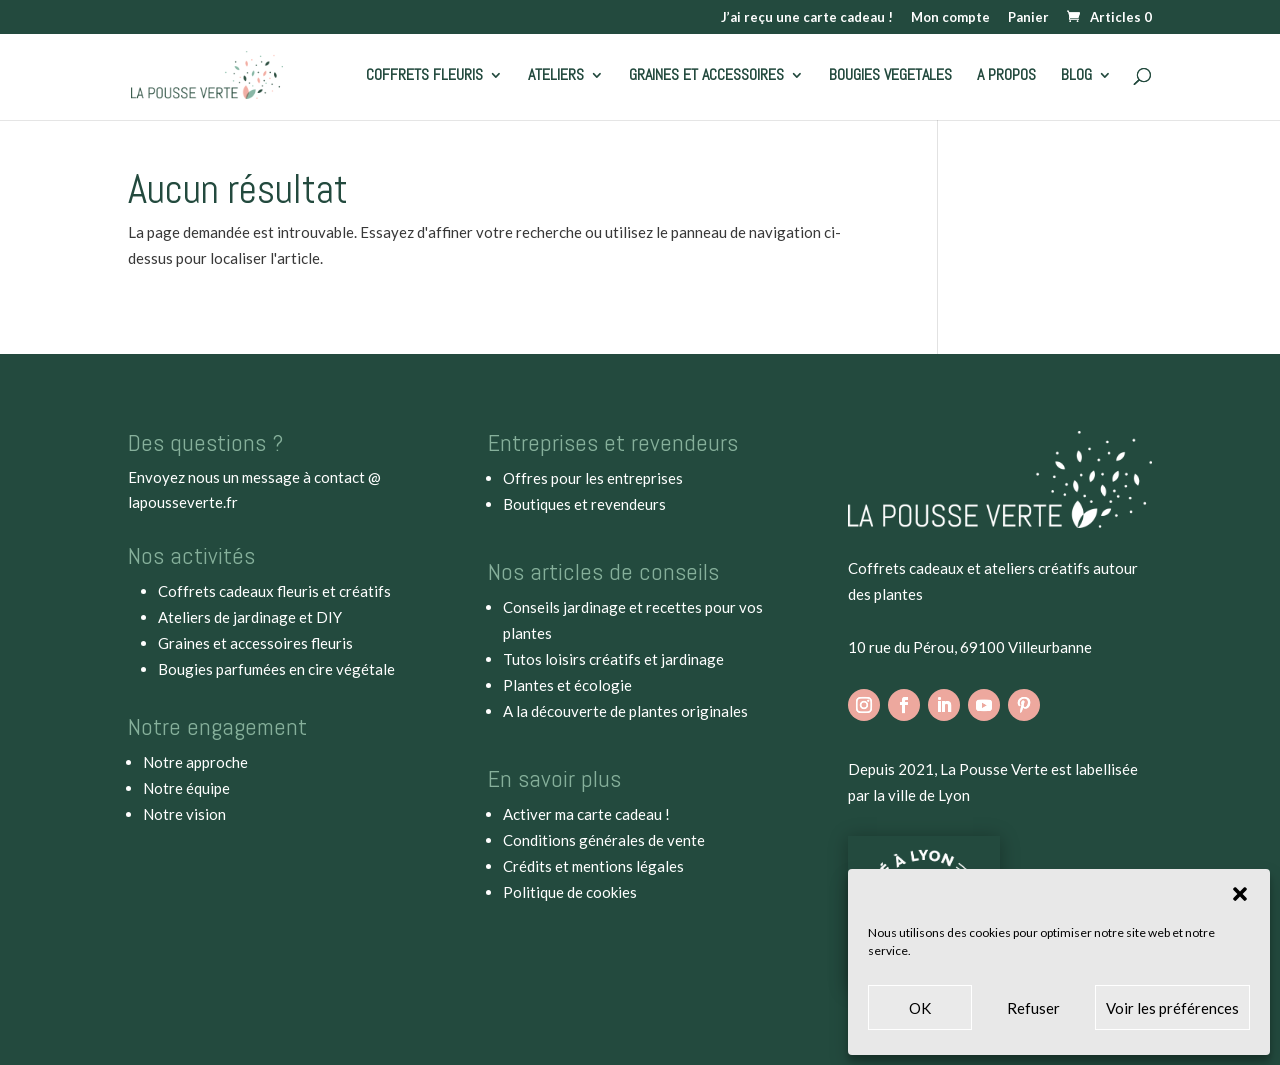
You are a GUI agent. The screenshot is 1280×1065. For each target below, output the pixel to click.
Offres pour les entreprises (593, 478)
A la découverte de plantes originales (625, 711)
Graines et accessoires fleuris (255, 643)
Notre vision (184, 814)
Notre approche (195, 762)
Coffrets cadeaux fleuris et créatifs (274, 591)
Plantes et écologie (567, 685)
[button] (1240, 894)
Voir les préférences (1172, 1008)
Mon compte (950, 18)
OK (920, 1008)
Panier (1028, 18)
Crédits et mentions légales (593, 866)
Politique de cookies (570, 892)
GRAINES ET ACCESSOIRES (706, 76)
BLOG (1076, 76)
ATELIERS (556, 76)
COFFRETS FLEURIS (424, 76)
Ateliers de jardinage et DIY (250, 617)
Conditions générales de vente (604, 840)
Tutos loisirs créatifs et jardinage (613, 659)
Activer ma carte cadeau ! (586, 814)
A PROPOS (1006, 76)
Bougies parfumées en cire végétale (276, 669)
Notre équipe (186, 788)
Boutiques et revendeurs (584, 504)
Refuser (1033, 1008)
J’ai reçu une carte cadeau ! (807, 18)
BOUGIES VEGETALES (890, 76)
